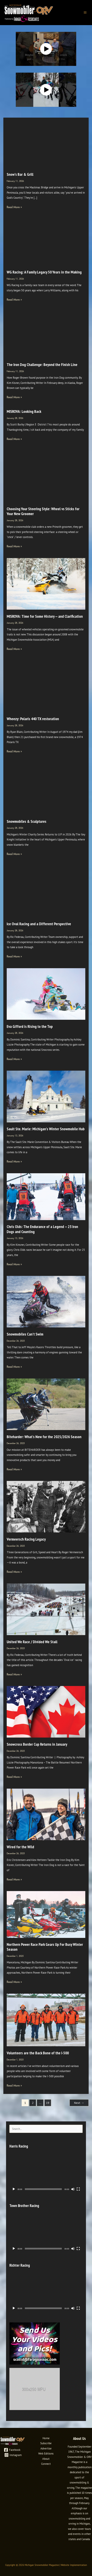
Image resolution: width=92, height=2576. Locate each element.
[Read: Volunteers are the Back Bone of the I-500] (46, 2019)
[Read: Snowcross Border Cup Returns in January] (46, 1711)
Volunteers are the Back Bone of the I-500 (38, 2053)
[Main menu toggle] (85, 12)
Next (79, 2103)
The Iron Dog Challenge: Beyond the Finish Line (42, 364)
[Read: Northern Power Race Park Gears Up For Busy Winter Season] (46, 1914)
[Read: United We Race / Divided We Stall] (46, 1609)
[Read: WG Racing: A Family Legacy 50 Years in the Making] (46, 242)
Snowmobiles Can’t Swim (25, 1334)
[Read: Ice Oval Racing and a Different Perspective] (46, 891)
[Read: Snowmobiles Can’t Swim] (46, 1301)
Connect (46, 2464)
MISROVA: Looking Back (24, 411)
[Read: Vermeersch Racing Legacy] (46, 1506)
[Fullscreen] (78, 2189)
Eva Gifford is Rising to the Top (30, 1026)
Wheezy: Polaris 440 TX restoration (33, 718)
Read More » (14, 207)
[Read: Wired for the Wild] (46, 1814)
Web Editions (46, 2453)
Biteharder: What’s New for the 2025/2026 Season (44, 1436)
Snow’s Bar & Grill (20, 174)
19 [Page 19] (47, 2103)
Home (46, 2438)
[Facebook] (12, 2450)
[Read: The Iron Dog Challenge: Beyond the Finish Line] (46, 334)
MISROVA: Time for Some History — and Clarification (45, 616)
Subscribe (46, 2443)
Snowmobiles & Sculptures (26, 821)
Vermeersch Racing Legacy (26, 1539)
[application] (45, 2171)
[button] (46, 49)
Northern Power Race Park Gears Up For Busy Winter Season (45, 1947)
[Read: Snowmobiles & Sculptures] (46, 788)
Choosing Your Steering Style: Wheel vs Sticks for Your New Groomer (43, 511)
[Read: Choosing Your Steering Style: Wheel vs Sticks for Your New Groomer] (46, 476)
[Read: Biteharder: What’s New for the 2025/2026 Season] (46, 1404)
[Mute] (73, 2189)
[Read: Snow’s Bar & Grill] (46, 144)
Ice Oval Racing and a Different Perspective (39, 923)
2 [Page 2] (33, 2103)
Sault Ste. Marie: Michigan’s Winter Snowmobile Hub (46, 1128)
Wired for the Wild (20, 1846)
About (46, 2459)
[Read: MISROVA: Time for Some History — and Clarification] (46, 583)
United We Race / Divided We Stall (32, 1641)
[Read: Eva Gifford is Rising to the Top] (46, 993)
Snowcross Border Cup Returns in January (37, 1744)
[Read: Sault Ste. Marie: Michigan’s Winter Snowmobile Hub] (46, 1096)
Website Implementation (74, 2565)
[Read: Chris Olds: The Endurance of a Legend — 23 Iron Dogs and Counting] (46, 1196)
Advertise (46, 2448)
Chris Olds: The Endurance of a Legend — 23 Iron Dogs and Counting (42, 1229)
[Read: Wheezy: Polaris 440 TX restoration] (46, 686)
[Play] (13, 2189)
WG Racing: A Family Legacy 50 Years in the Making (44, 272)
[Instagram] (13, 2455)
